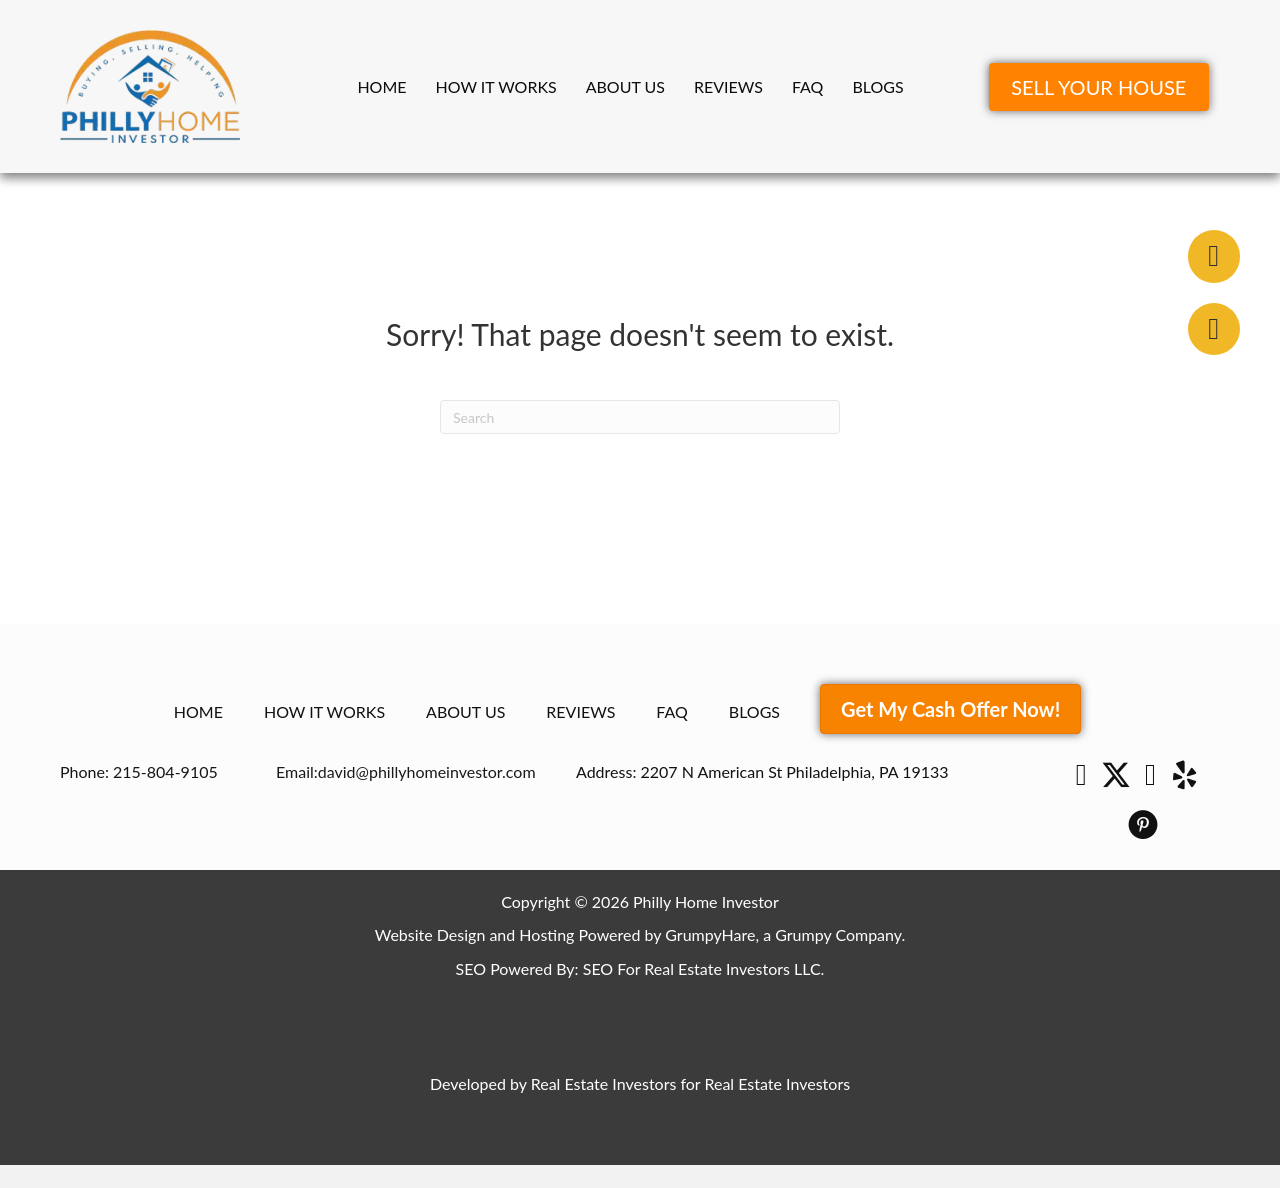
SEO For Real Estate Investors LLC (702, 968)
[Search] (640, 417)
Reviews (728, 86)
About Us (625, 86)
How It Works (496, 86)
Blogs (877, 86)
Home (381, 86)
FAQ (807, 86)
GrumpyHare (710, 934)
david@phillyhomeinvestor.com (427, 771)
